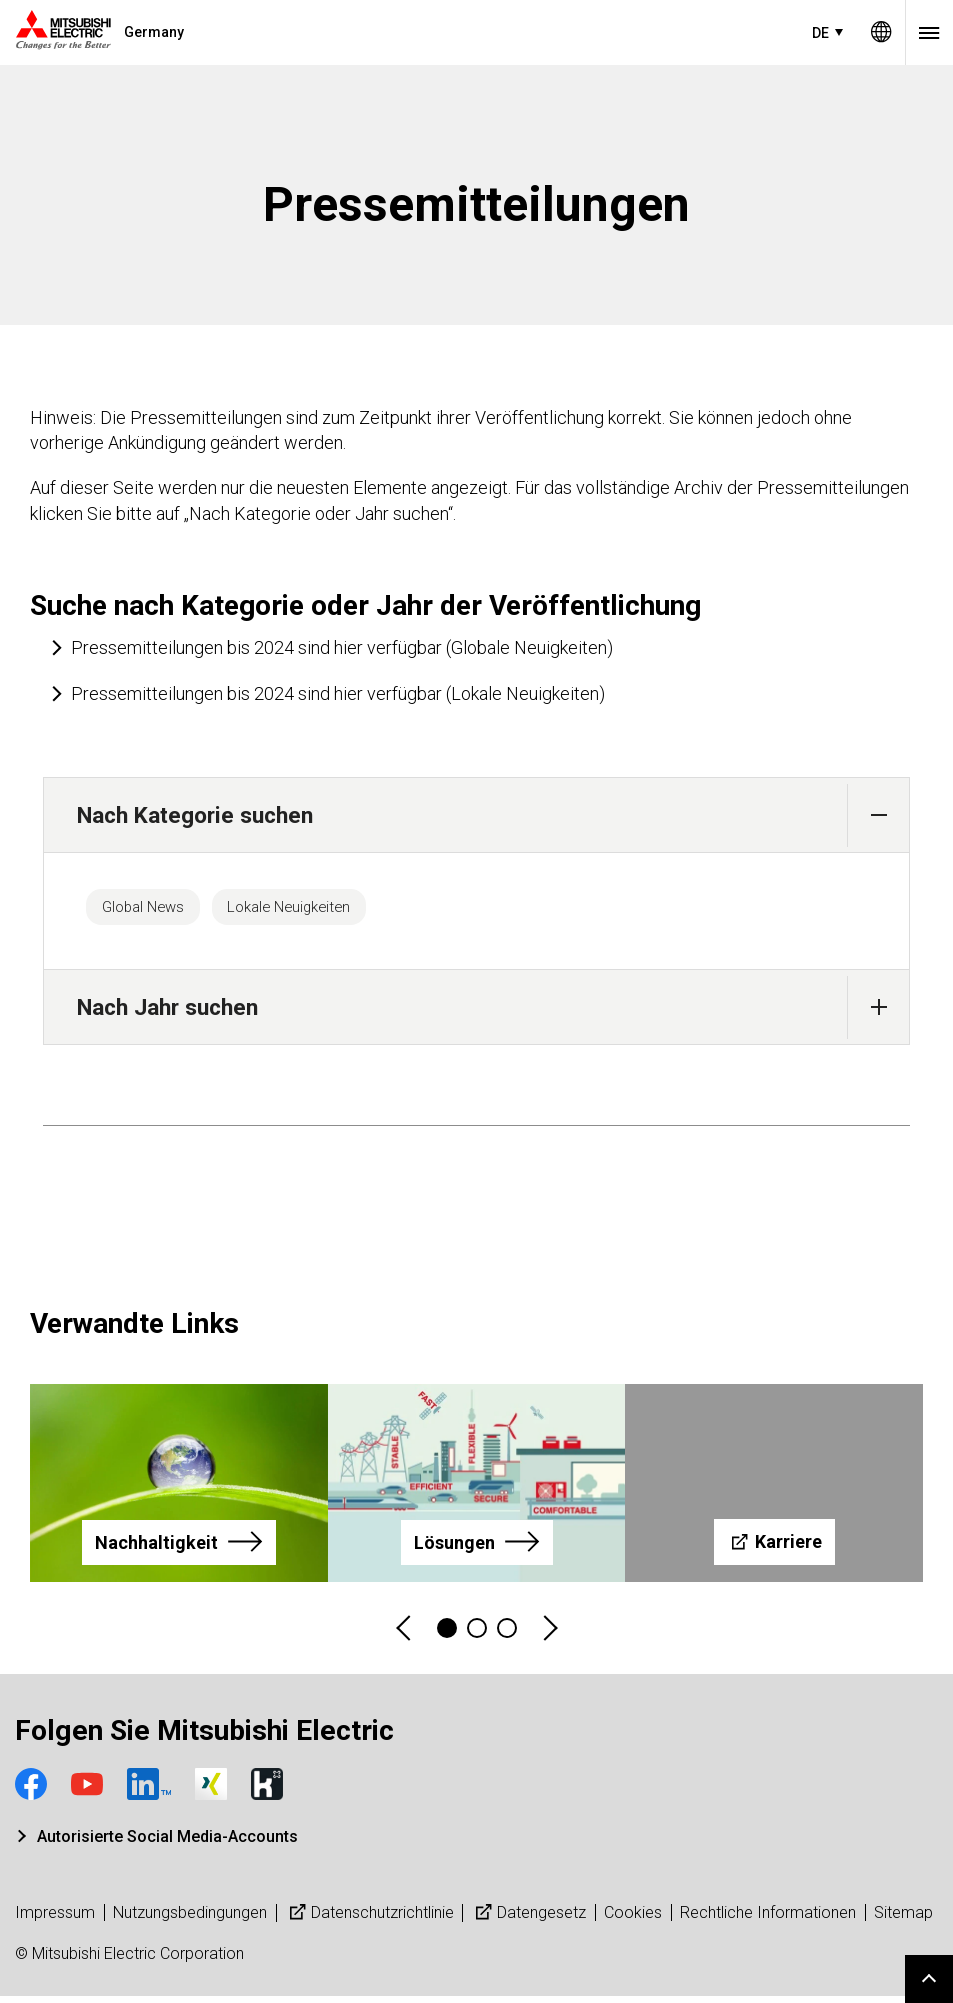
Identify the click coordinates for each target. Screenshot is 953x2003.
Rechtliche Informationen (768, 1919)
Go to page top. (929, 1979)
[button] (878, 815)
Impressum (55, 1919)
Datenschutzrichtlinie (369, 1919)
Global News (155, 910)
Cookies (633, 1919)
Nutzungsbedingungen (190, 1919)
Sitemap (903, 1919)
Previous (405, 1635)
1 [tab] (447, 1635)
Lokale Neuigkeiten (328, 910)
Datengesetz (528, 1919)
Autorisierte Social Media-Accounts (167, 1843)
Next (549, 1635)
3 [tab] (507, 1635)
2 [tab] (477, 1635)
